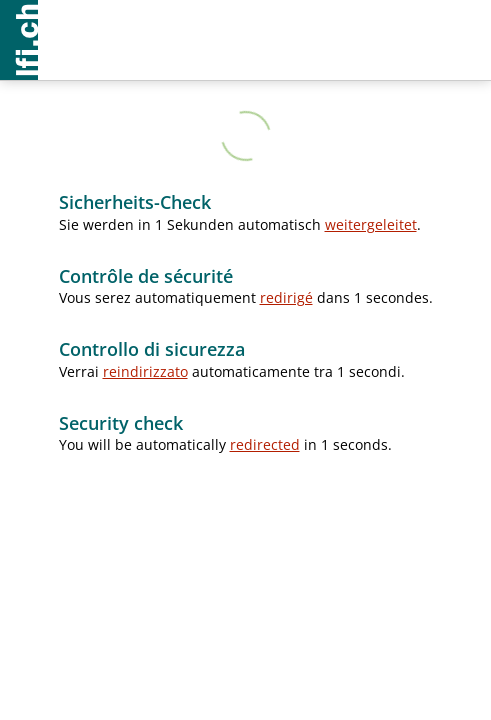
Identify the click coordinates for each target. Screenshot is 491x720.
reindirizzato (145, 371)
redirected (265, 444)
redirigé (286, 297)
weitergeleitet (371, 224)
